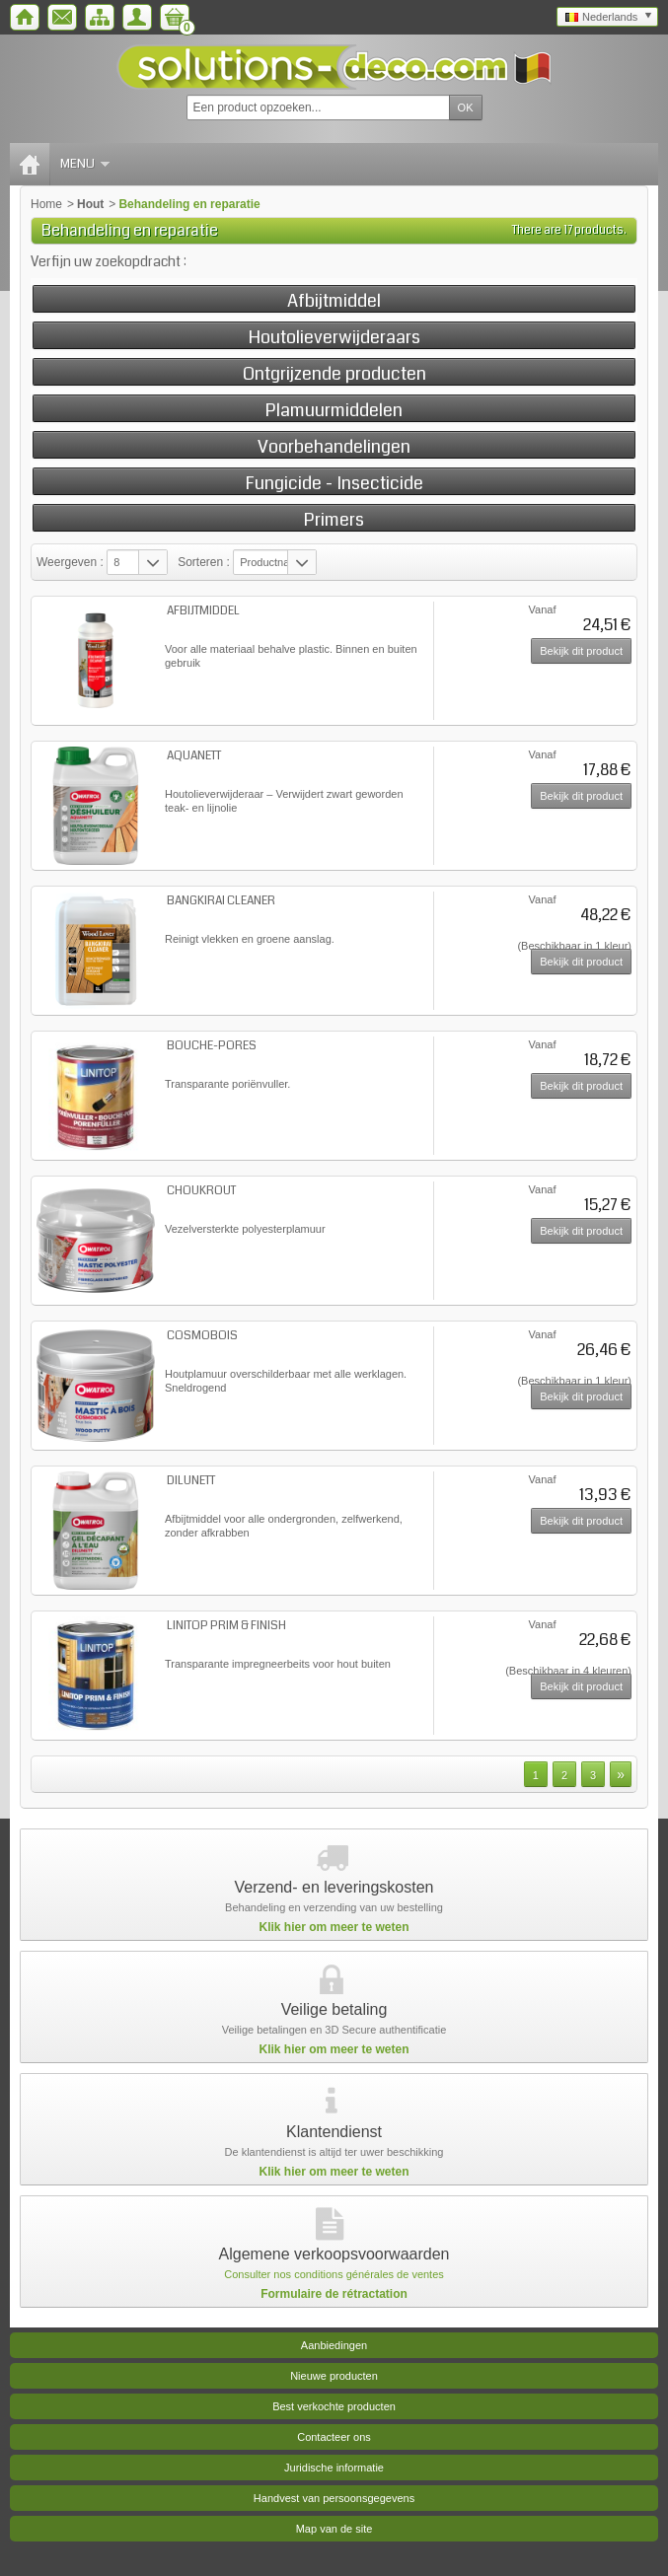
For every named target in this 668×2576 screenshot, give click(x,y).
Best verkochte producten (334, 2406)
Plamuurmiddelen (334, 409)
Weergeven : (70, 562)
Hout (90, 204)
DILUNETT (191, 1480)
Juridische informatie (334, 2467)
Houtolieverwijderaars (334, 336)
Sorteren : (205, 562)
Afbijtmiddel (334, 300)
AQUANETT (194, 756)
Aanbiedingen (334, 2345)
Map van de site (334, 2529)
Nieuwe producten (334, 2376)
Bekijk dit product (581, 651)
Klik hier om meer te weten (333, 1927)
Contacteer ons (334, 2437)
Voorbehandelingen (334, 446)
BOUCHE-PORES (212, 1046)
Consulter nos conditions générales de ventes (334, 2274)
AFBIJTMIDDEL (203, 611)
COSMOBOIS (202, 1335)
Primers (334, 519)
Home (46, 204)
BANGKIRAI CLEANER (221, 901)
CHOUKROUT (201, 1190)
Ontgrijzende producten (334, 373)
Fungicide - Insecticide (334, 482)
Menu (85, 164)
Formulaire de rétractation (334, 2294)
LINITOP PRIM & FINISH (226, 1625)
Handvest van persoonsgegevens (334, 2498)
